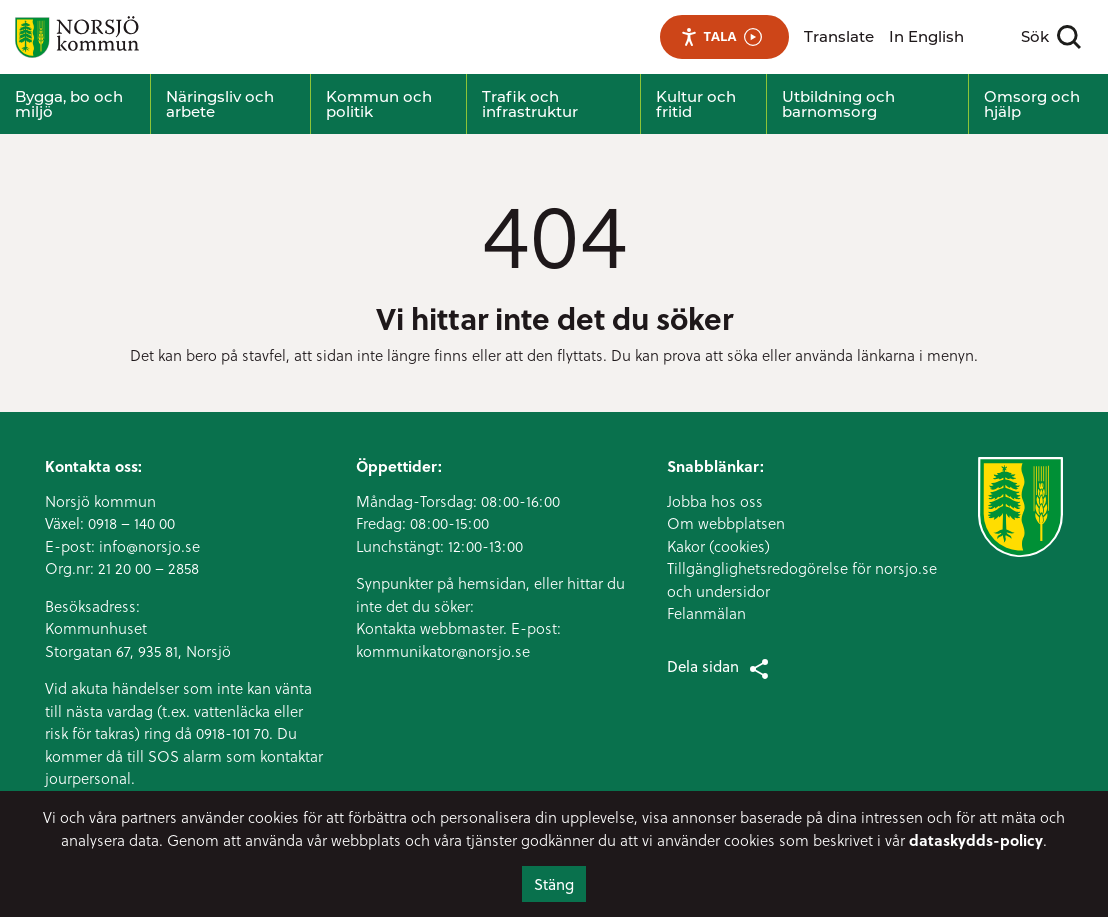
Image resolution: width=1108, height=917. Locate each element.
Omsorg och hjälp (1032, 104)
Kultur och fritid (696, 104)
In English (926, 36)
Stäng (554, 884)
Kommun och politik (379, 104)
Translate (839, 36)
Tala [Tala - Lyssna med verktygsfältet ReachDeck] (721, 36)
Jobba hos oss (715, 501)
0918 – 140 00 (131, 523)
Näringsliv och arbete (220, 104)
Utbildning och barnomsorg (838, 104)
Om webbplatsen (726, 523)
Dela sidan (719, 667)
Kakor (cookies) (718, 546)
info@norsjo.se (149, 546)
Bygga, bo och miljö (69, 104)
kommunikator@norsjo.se (443, 651)
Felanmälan (706, 613)
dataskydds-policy (976, 840)
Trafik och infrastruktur (530, 104)
